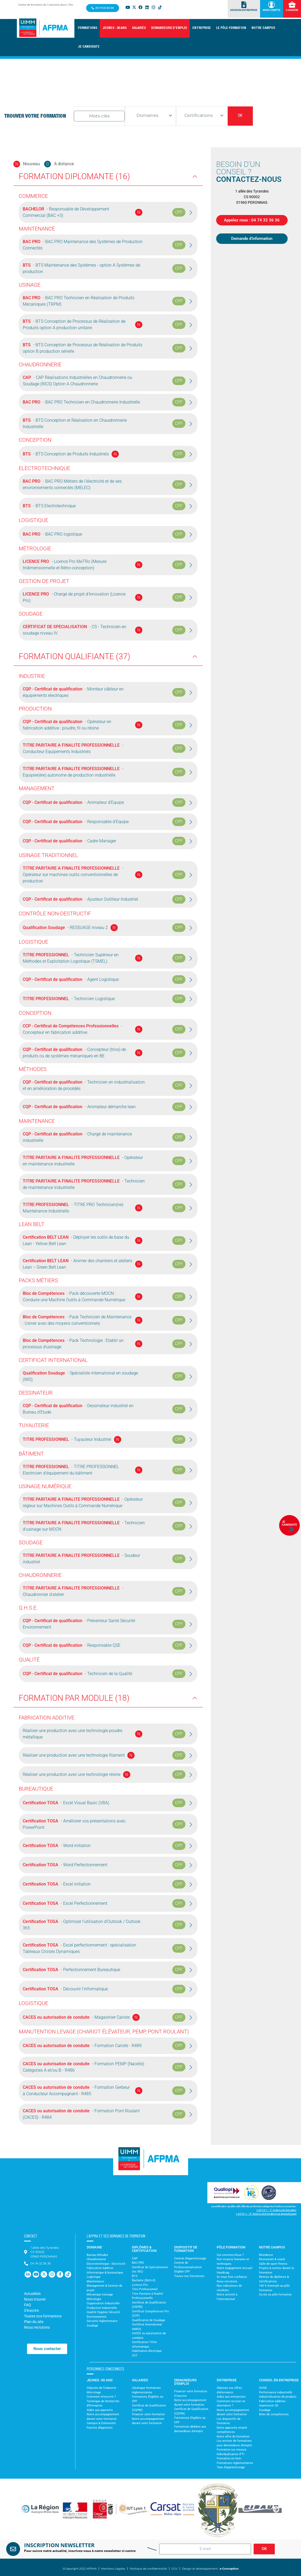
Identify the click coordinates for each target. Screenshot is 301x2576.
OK (240, 116)
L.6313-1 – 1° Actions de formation (276, 2210)
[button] (87, 28)
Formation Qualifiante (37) (74, 656)
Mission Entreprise (243, 10)
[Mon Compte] (271, 4)
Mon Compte (271, 10)
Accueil (47, 104)
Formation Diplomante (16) (74, 176)
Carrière (292, 10)
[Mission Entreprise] (244, 4)
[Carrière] (292, 4)
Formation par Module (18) (74, 1698)
